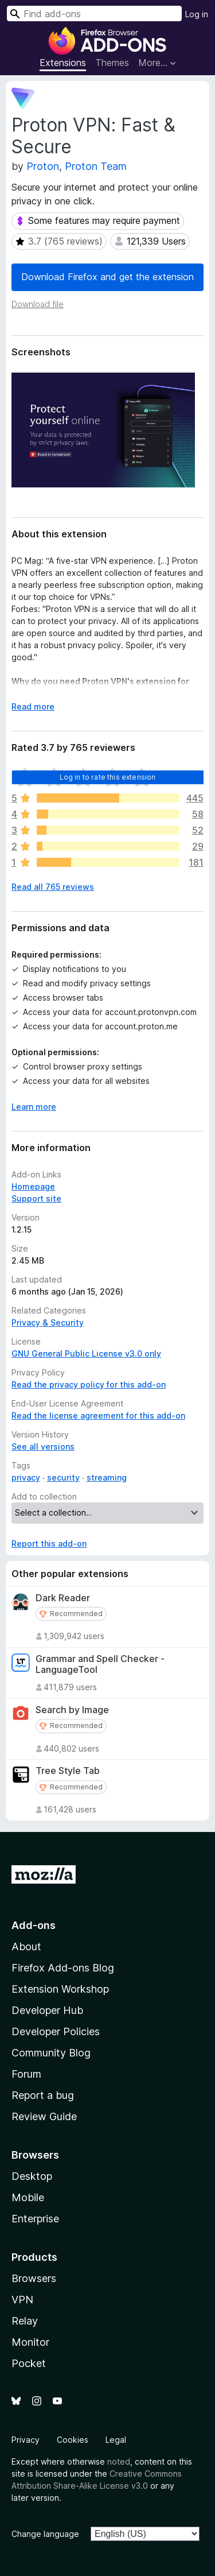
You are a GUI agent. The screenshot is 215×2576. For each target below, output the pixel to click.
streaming (107, 1477)
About (26, 1946)
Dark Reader (63, 1598)
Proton (42, 166)
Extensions (63, 62)
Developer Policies (55, 2031)
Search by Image (72, 1710)
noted (118, 2461)
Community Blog (51, 2053)
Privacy (25, 2440)
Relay (24, 2321)
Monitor (30, 2342)
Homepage (33, 1186)
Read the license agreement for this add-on (98, 1415)
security (63, 1477)
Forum (26, 2074)
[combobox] (94, 13)
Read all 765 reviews (52, 887)
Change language (45, 2534)
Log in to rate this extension (108, 777)
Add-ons (33, 1925)
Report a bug (42, 2095)
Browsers (33, 2278)
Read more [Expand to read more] (32, 706)
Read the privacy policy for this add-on (88, 1384)
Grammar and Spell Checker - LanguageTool (100, 1664)
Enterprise (35, 2219)
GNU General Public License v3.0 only (86, 1353)
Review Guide (44, 2116)
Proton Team (96, 166)
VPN (22, 2300)
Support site (36, 1198)
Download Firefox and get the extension (107, 276)
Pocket (28, 2363)
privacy (25, 1477)
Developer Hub (47, 2010)
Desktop (31, 2176)
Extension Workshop (60, 1989)
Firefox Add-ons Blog (62, 1968)
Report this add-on (49, 1543)
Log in (196, 14)
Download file (37, 304)
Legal (115, 2440)
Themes (112, 62)
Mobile (27, 2197)
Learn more (33, 1106)
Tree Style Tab (68, 1770)
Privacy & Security (47, 1322)
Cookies (72, 2440)
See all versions (43, 1446)
